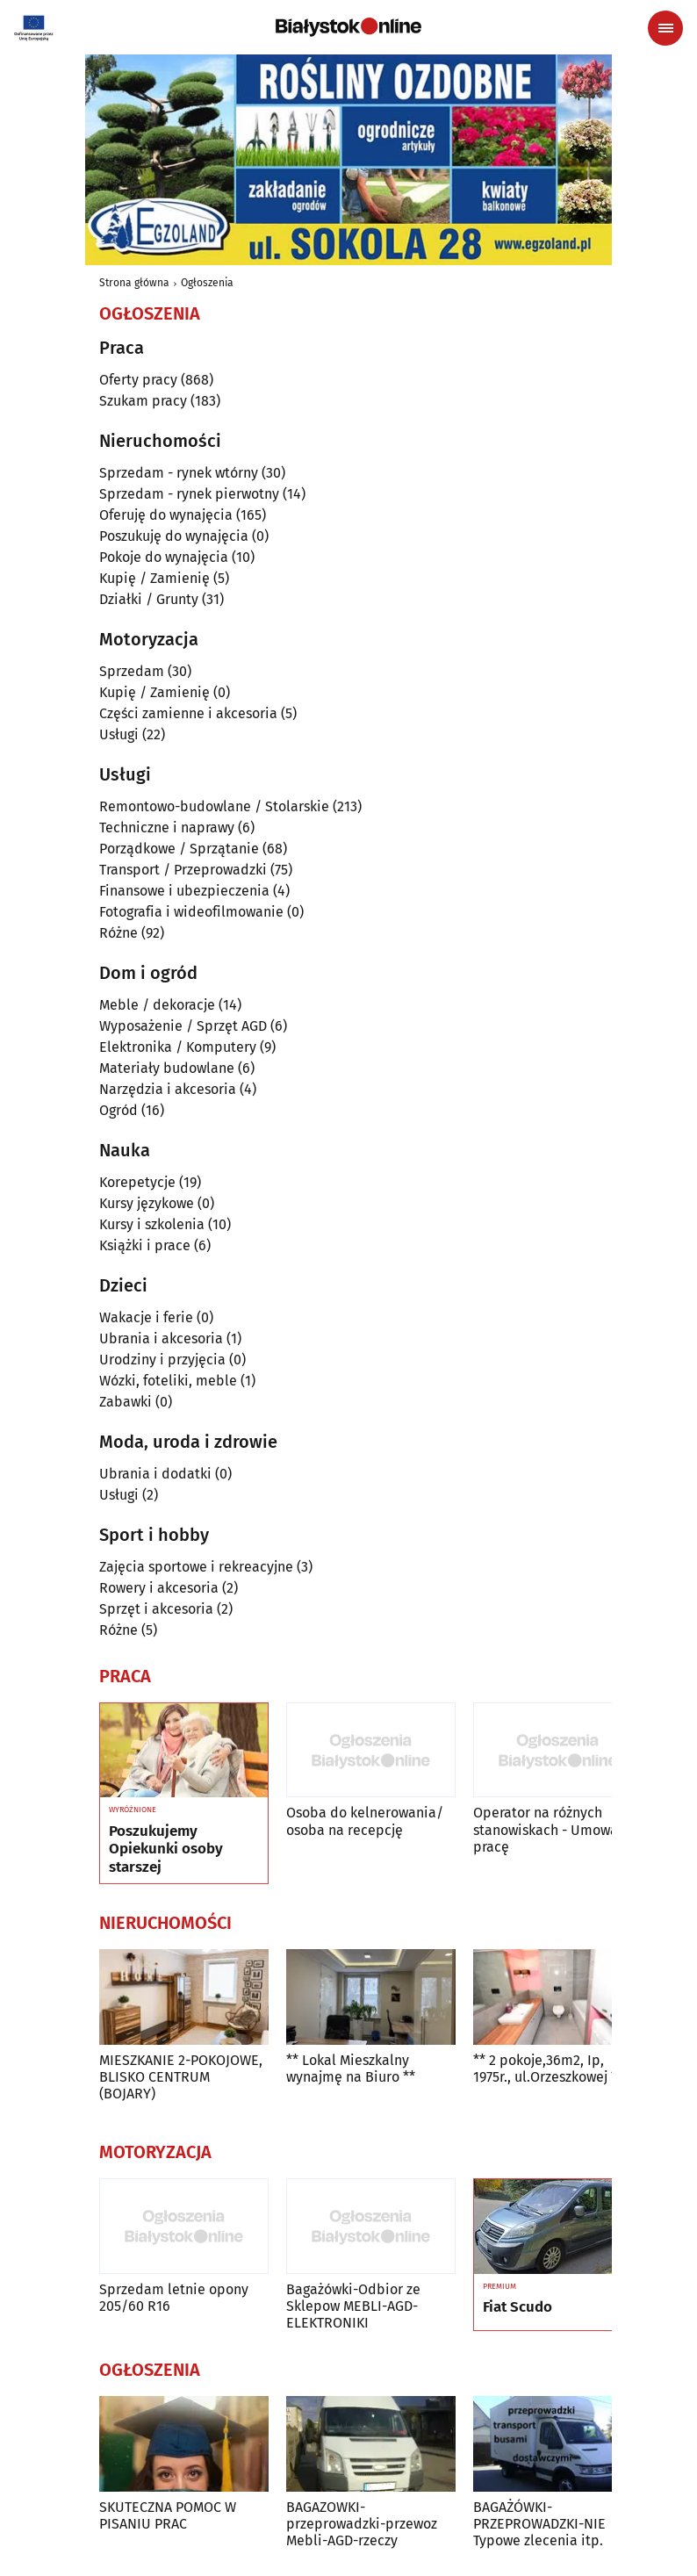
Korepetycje (137, 1182)
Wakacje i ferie (146, 1317)
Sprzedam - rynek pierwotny (189, 494)
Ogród (118, 1110)
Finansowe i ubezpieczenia (184, 890)
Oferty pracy (138, 379)
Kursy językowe (146, 1203)
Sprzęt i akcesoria (156, 1609)
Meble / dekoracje (157, 1005)
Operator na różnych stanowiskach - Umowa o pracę (551, 1829)
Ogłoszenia (207, 283)
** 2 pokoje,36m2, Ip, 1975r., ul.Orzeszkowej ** (548, 2068)
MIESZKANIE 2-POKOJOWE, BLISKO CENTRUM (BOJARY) (180, 2077)
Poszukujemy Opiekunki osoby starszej (166, 1849)
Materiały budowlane (166, 1068)
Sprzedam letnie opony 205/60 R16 (173, 2297)
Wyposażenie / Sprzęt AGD (183, 1026)
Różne (118, 933)
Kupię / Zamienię (154, 578)
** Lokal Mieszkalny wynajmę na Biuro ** (350, 2068)
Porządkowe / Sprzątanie (179, 848)
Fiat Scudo (517, 2307)
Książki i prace (144, 1245)
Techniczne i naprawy (166, 827)
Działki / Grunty (148, 599)
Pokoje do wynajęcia (163, 557)
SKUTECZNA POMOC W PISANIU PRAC (167, 2515)
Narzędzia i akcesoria (167, 1089)
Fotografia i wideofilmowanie (191, 911)
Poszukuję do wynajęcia (173, 536)
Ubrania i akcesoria (161, 1338)
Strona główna (134, 283)
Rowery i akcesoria (159, 1587)
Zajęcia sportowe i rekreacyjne (196, 1566)
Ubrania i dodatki (155, 1473)
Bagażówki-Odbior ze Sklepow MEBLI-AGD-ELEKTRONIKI (353, 2306)
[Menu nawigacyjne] (665, 28)
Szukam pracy (143, 400)
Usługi (119, 734)
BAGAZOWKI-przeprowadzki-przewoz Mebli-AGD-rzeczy (361, 2524)
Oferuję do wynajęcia (166, 515)
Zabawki (125, 1401)
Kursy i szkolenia (152, 1224)
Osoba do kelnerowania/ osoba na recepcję (364, 1821)
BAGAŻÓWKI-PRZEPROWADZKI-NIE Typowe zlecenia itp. (539, 2524)
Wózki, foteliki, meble (168, 1380)
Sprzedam (131, 671)
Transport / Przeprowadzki (183, 869)
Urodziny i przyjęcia (162, 1359)
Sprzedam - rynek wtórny (178, 472)
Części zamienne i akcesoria (188, 713)
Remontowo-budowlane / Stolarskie (214, 806)
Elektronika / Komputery (177, 1047)
